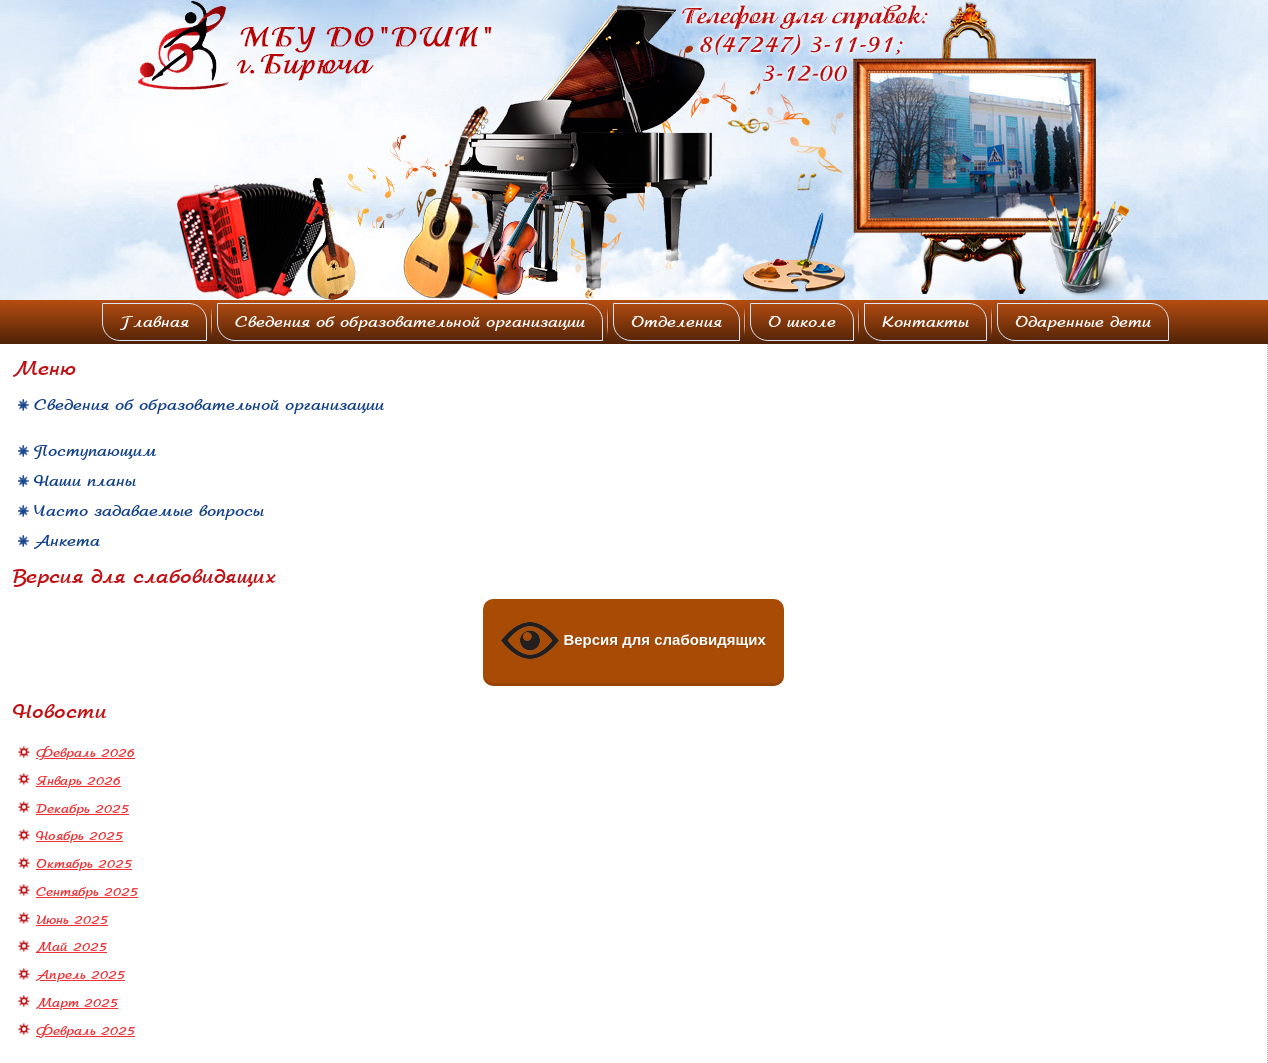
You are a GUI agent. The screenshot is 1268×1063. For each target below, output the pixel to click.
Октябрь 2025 (84, 864)
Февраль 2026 (85, 753)
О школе (802, 322)
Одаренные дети (1083, 322)
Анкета (67, 541)
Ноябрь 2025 (79, 836)
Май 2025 (71, 947)
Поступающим (95, 451)
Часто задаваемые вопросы (149, 511)
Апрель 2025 (80, 975)
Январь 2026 (78, 781)
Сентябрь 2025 (87, 892)
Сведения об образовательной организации (410, 322)
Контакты (925, 322)
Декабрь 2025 (82, 809)
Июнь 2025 (72, 920)
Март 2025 (77, 1003)
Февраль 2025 (85, 1031)
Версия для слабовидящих (633, 641)
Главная (154, 322)
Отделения (676, 322)
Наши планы (85, 481)
